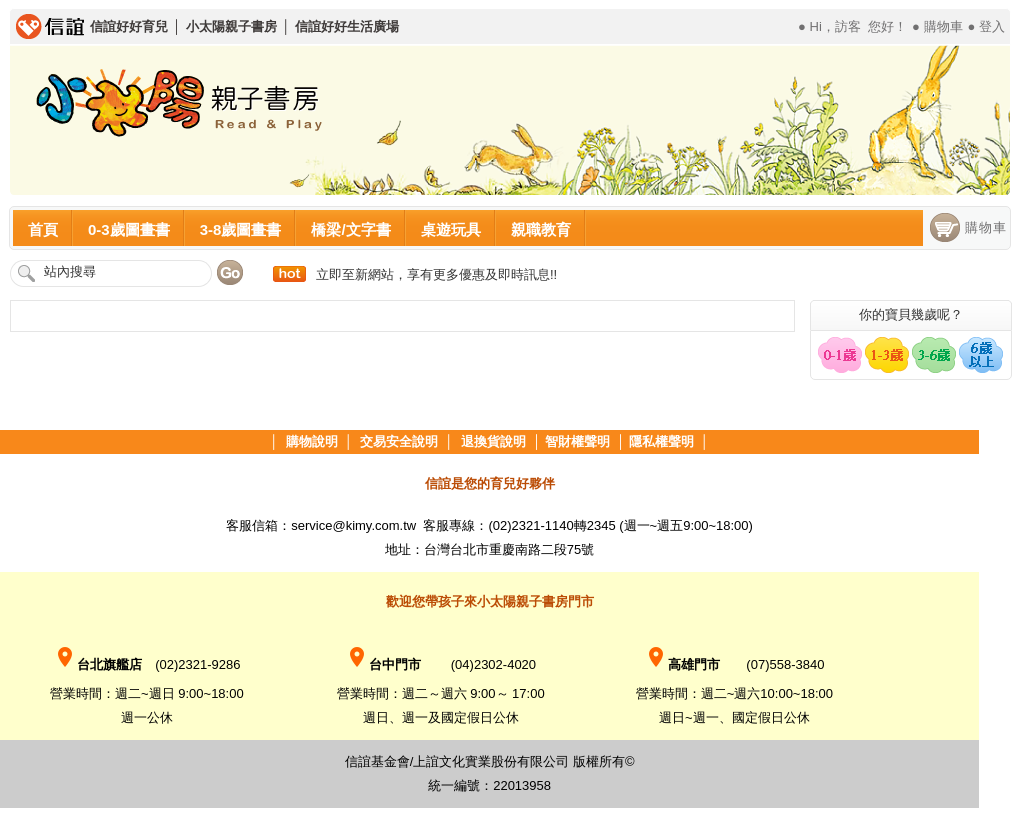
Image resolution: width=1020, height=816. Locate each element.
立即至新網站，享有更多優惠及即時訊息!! (436, 274)
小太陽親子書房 (231, 26)
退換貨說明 (493, 441)
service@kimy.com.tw (355, 525)
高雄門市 (682, 664)
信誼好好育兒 (129, 26)
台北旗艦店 (104, 664)
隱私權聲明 (661, 441)
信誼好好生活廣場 (347, 26)
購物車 (986, 227)
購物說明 (312, 441)
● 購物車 (937, 26)
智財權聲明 (577, 441)
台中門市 (383, 664)
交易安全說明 (399, 441)
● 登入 (986, 26)
